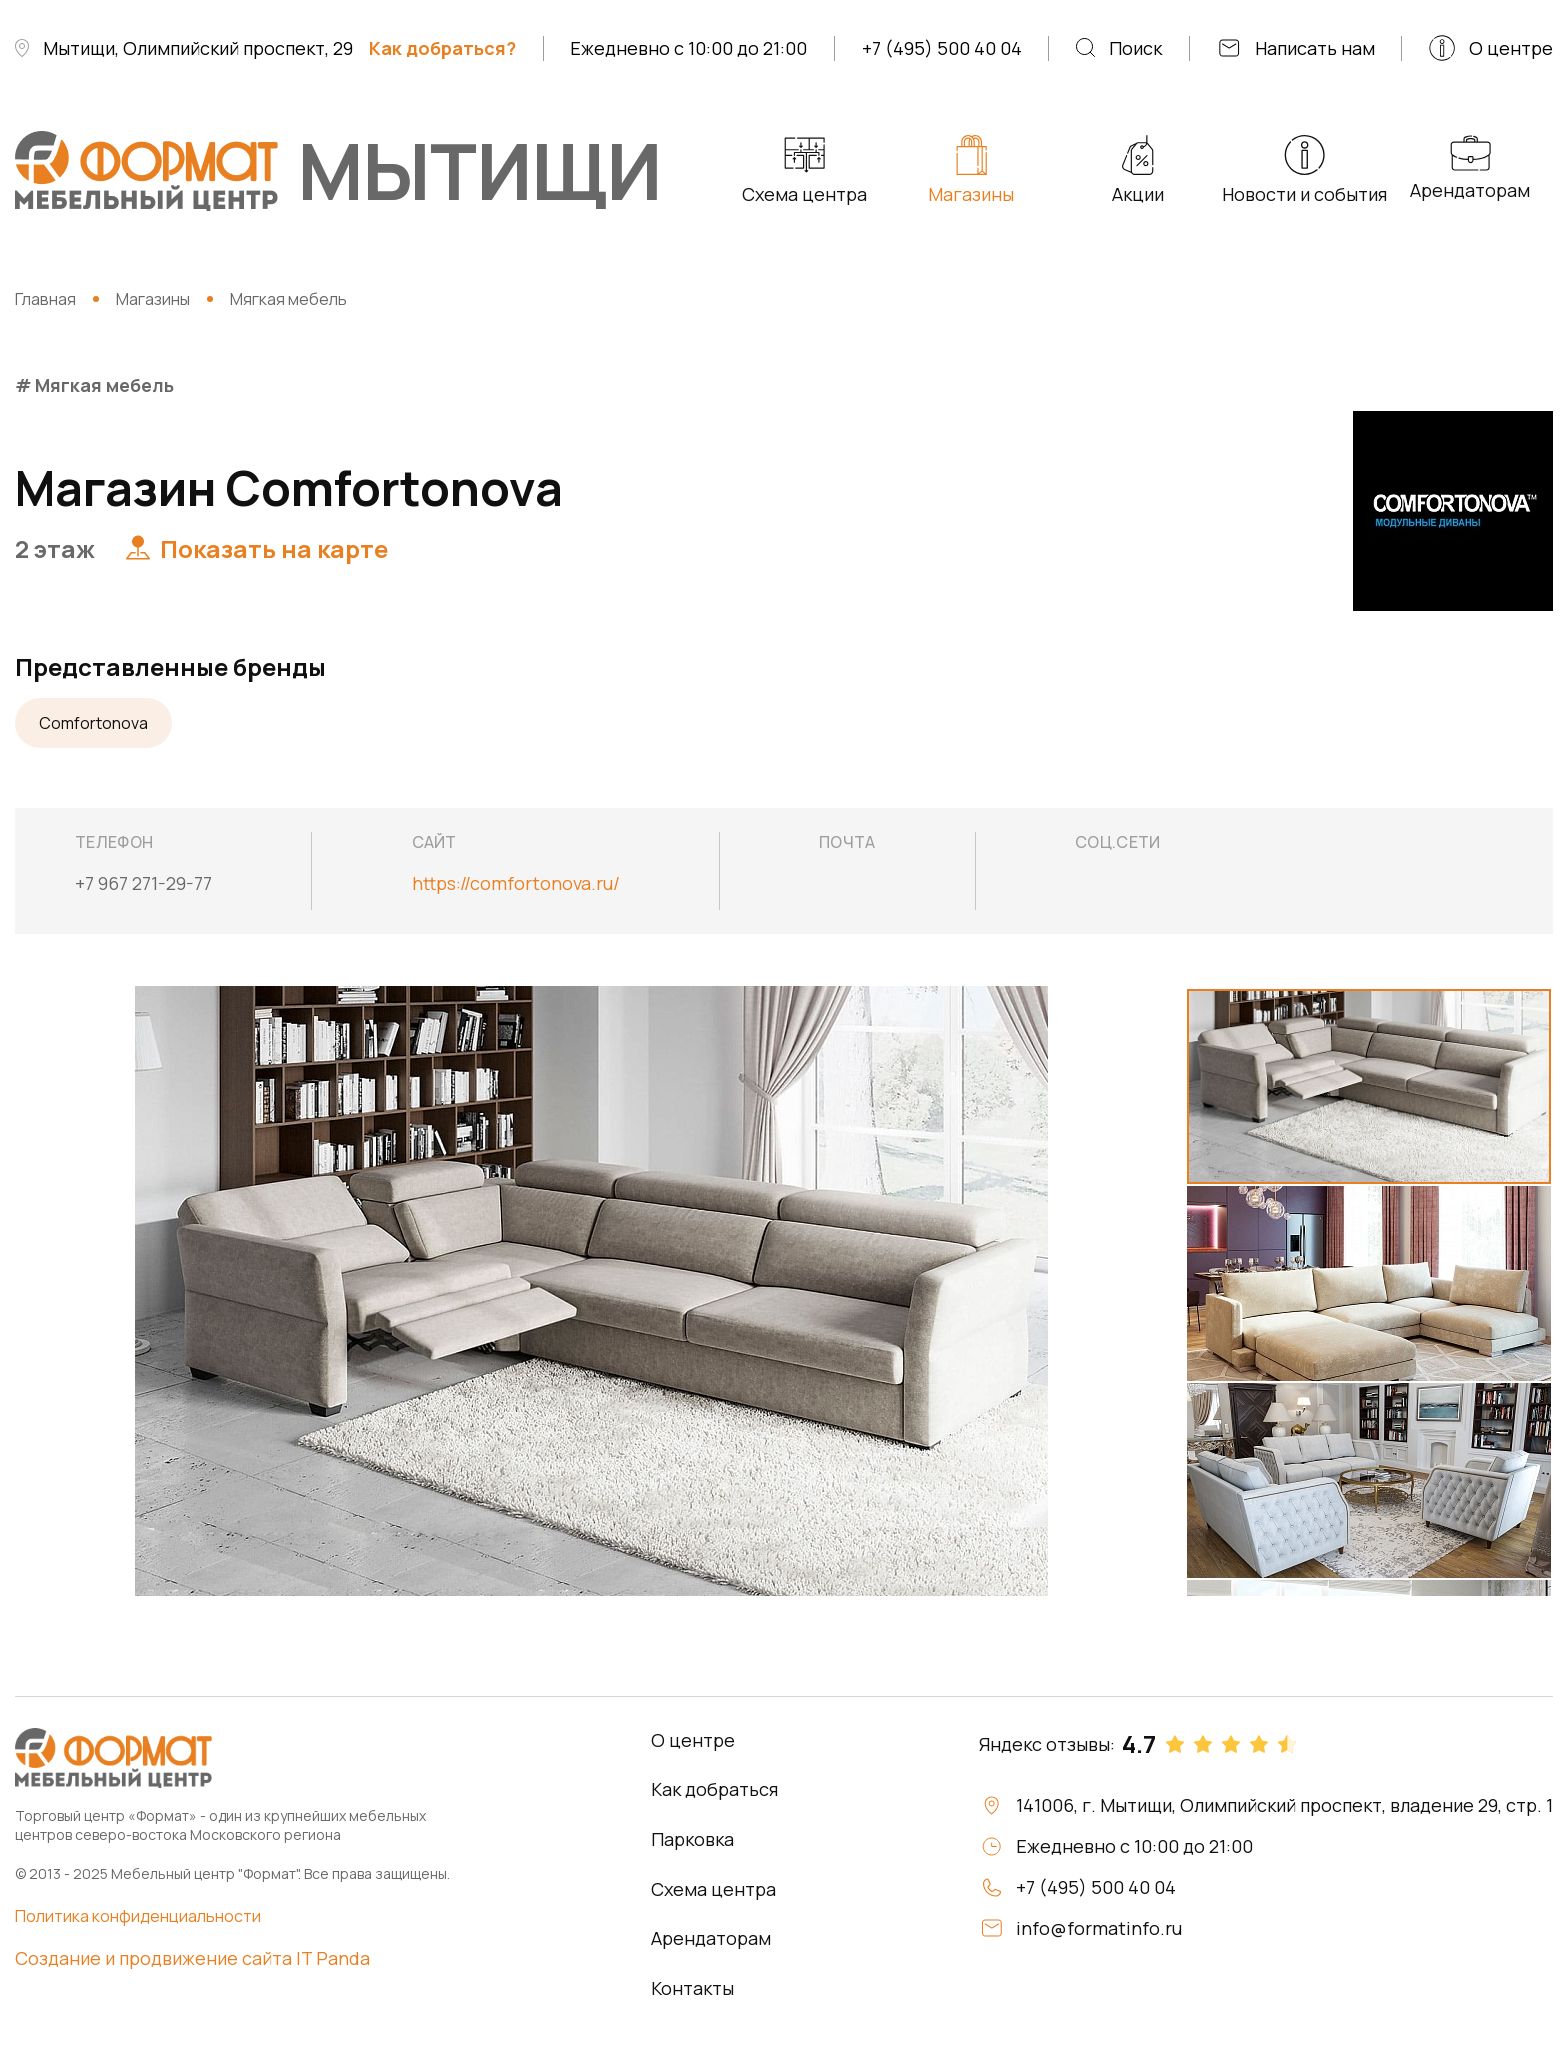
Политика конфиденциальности (138, 1916)
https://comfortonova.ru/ (516, 883)
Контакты (692, 1988)
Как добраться (714, 1789)
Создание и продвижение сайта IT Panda (192, 1958)
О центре (693, 1740)
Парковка (692, 1839)
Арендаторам (711, 1938)
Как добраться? (442, 48)
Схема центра (713, 1889)
